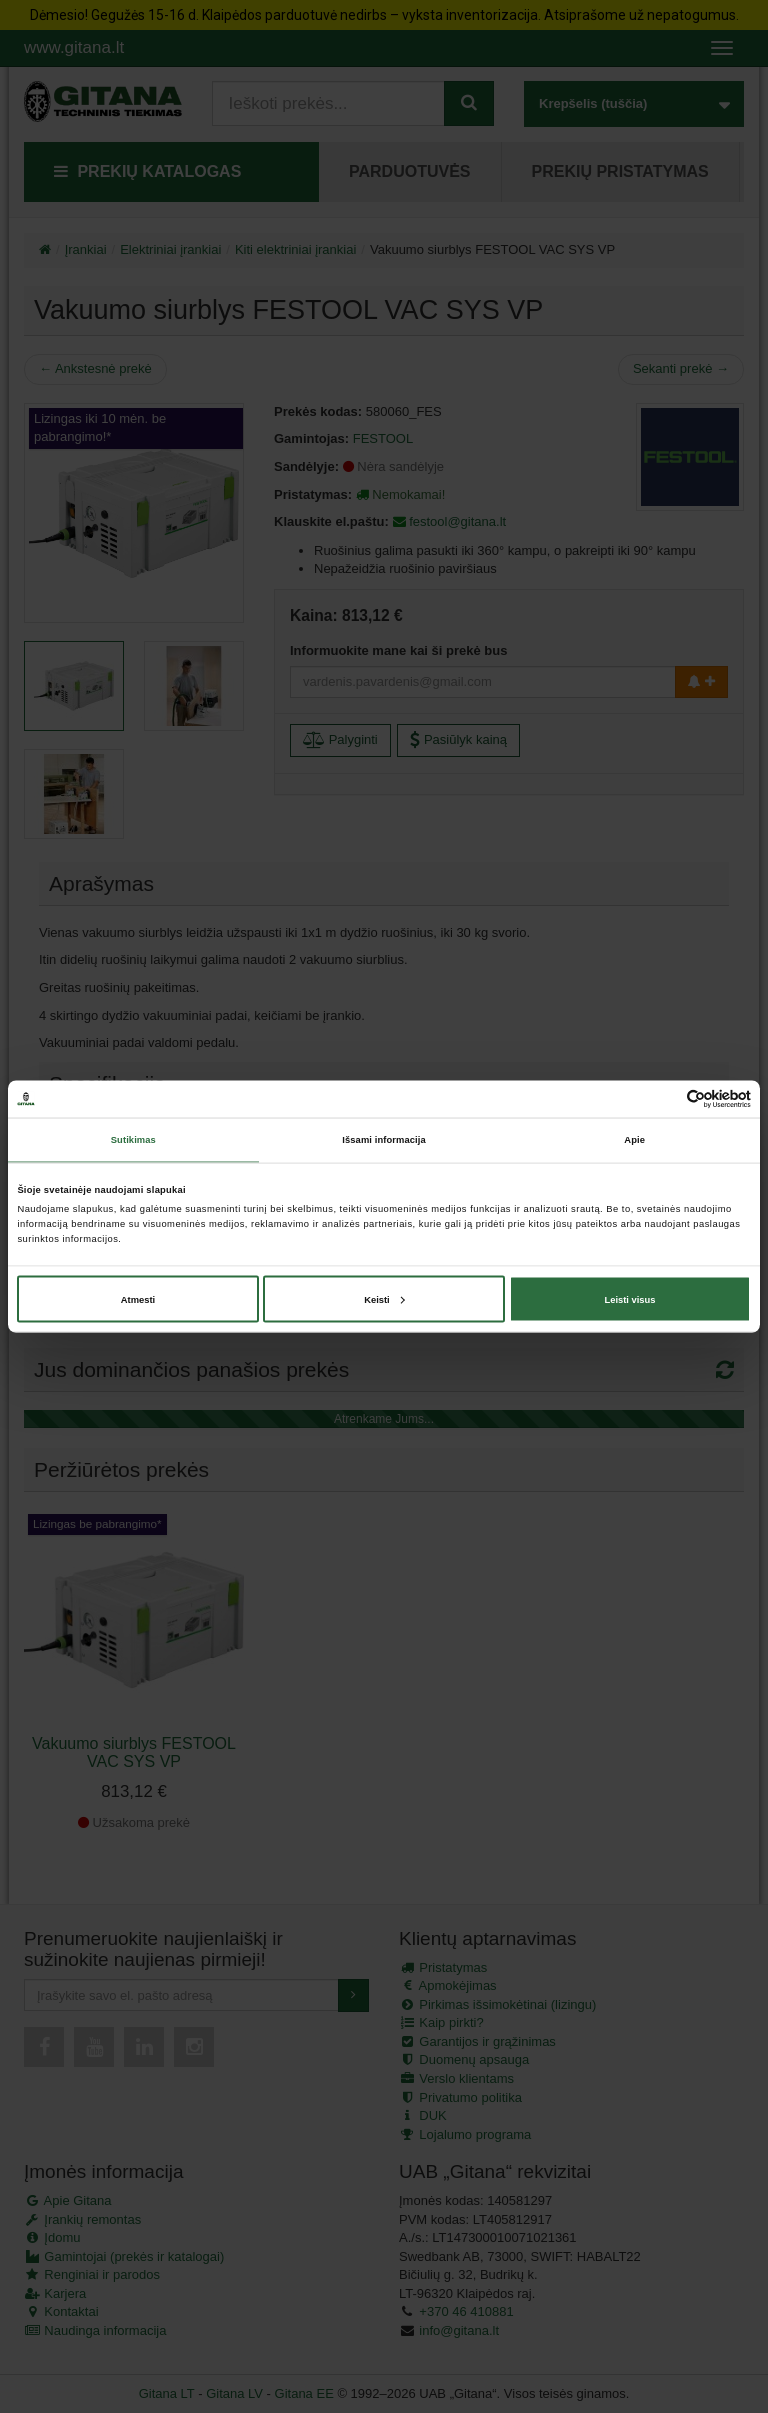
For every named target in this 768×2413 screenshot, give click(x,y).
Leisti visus (629, 1299)
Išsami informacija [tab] (383, 1140)
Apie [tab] (634, 1140)
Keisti (384, 1299)
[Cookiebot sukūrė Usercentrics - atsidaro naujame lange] (663, 1098)
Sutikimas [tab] (133, 1140)
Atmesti (138, 1299)
